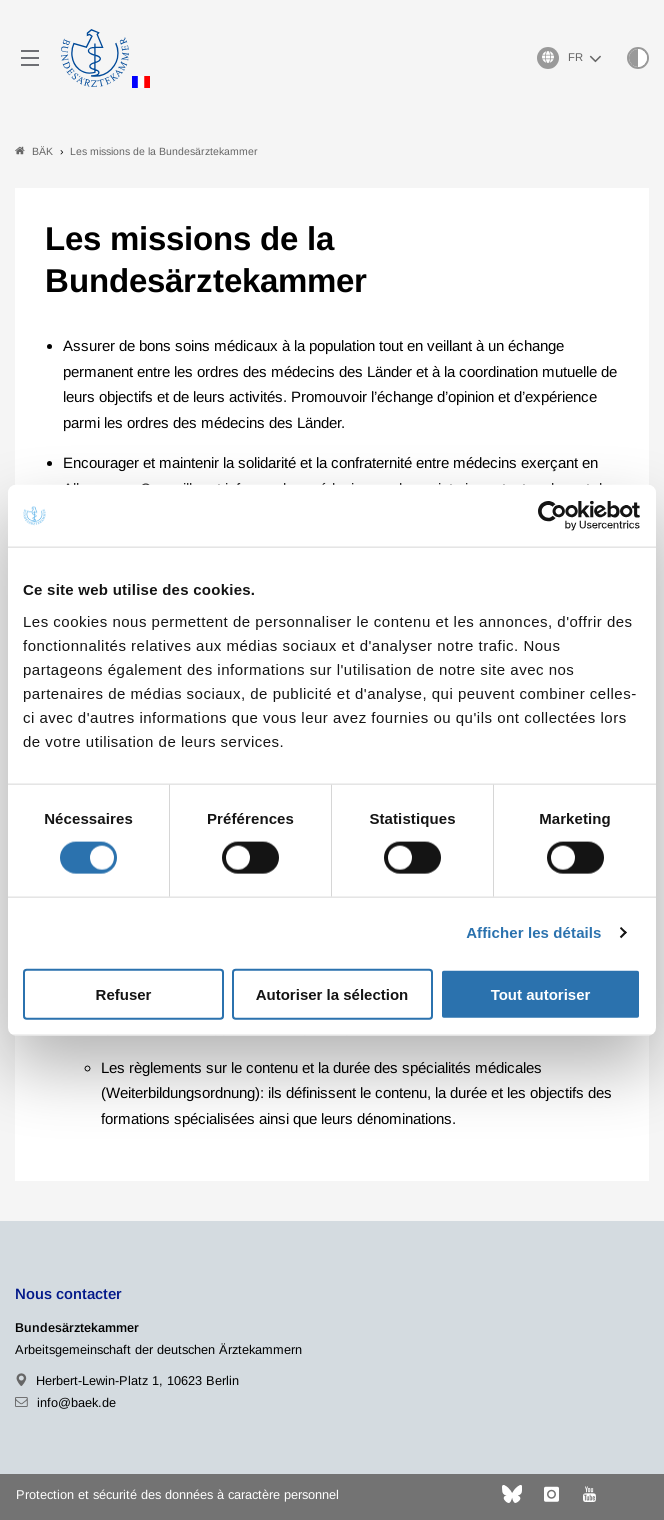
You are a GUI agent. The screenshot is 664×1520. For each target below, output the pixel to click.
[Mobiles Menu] (30, 58)
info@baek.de (76, 1402)
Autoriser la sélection (332, 993)
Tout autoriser (541, 993)
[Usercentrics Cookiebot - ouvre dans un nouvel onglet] (553, 516)
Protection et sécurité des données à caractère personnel (177, 1494)
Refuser (124, 993)
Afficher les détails (533, 932)
